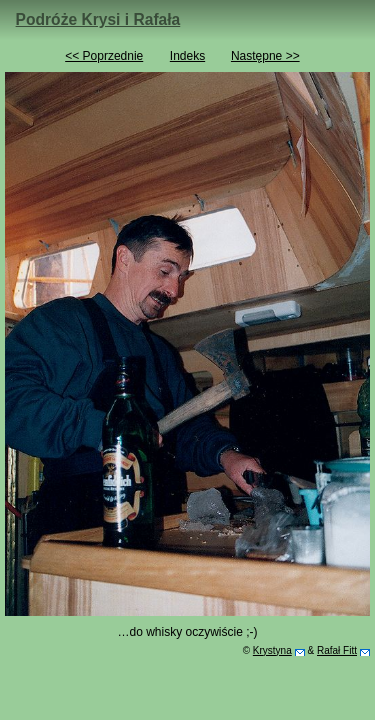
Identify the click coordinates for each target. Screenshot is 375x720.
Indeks (187, 56)
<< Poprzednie (104, 56)
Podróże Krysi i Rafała (98, 19)
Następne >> (265, 56)
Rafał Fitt (337, 650)
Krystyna (272, 650)
